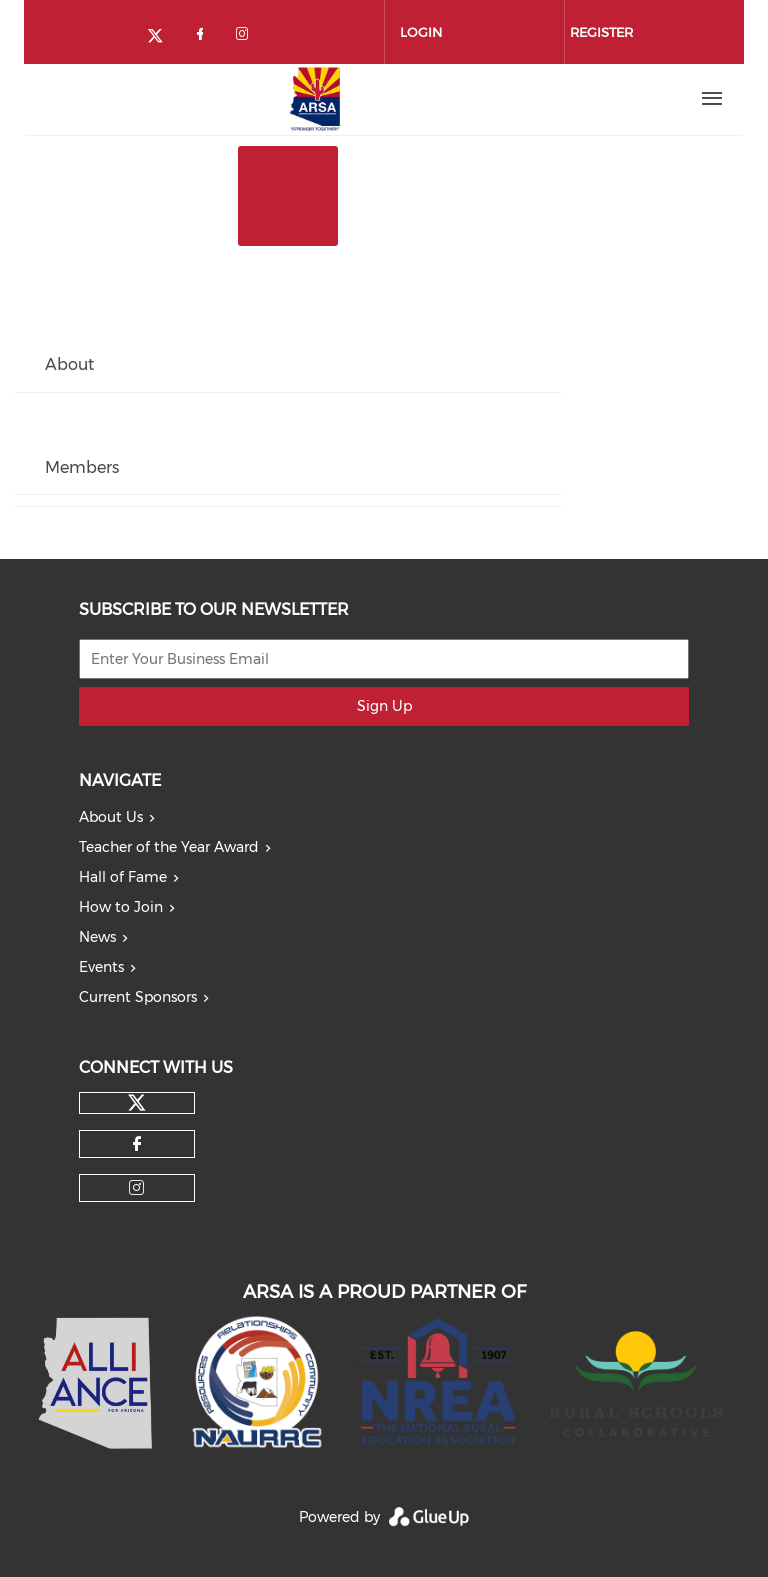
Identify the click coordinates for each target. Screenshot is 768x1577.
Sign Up (384, 706)
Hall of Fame (123, 877)
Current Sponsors (138, 997)
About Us (111, 817)
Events (101, 967)
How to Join (121, 907)
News (97, 937)
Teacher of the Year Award (169, 847)
